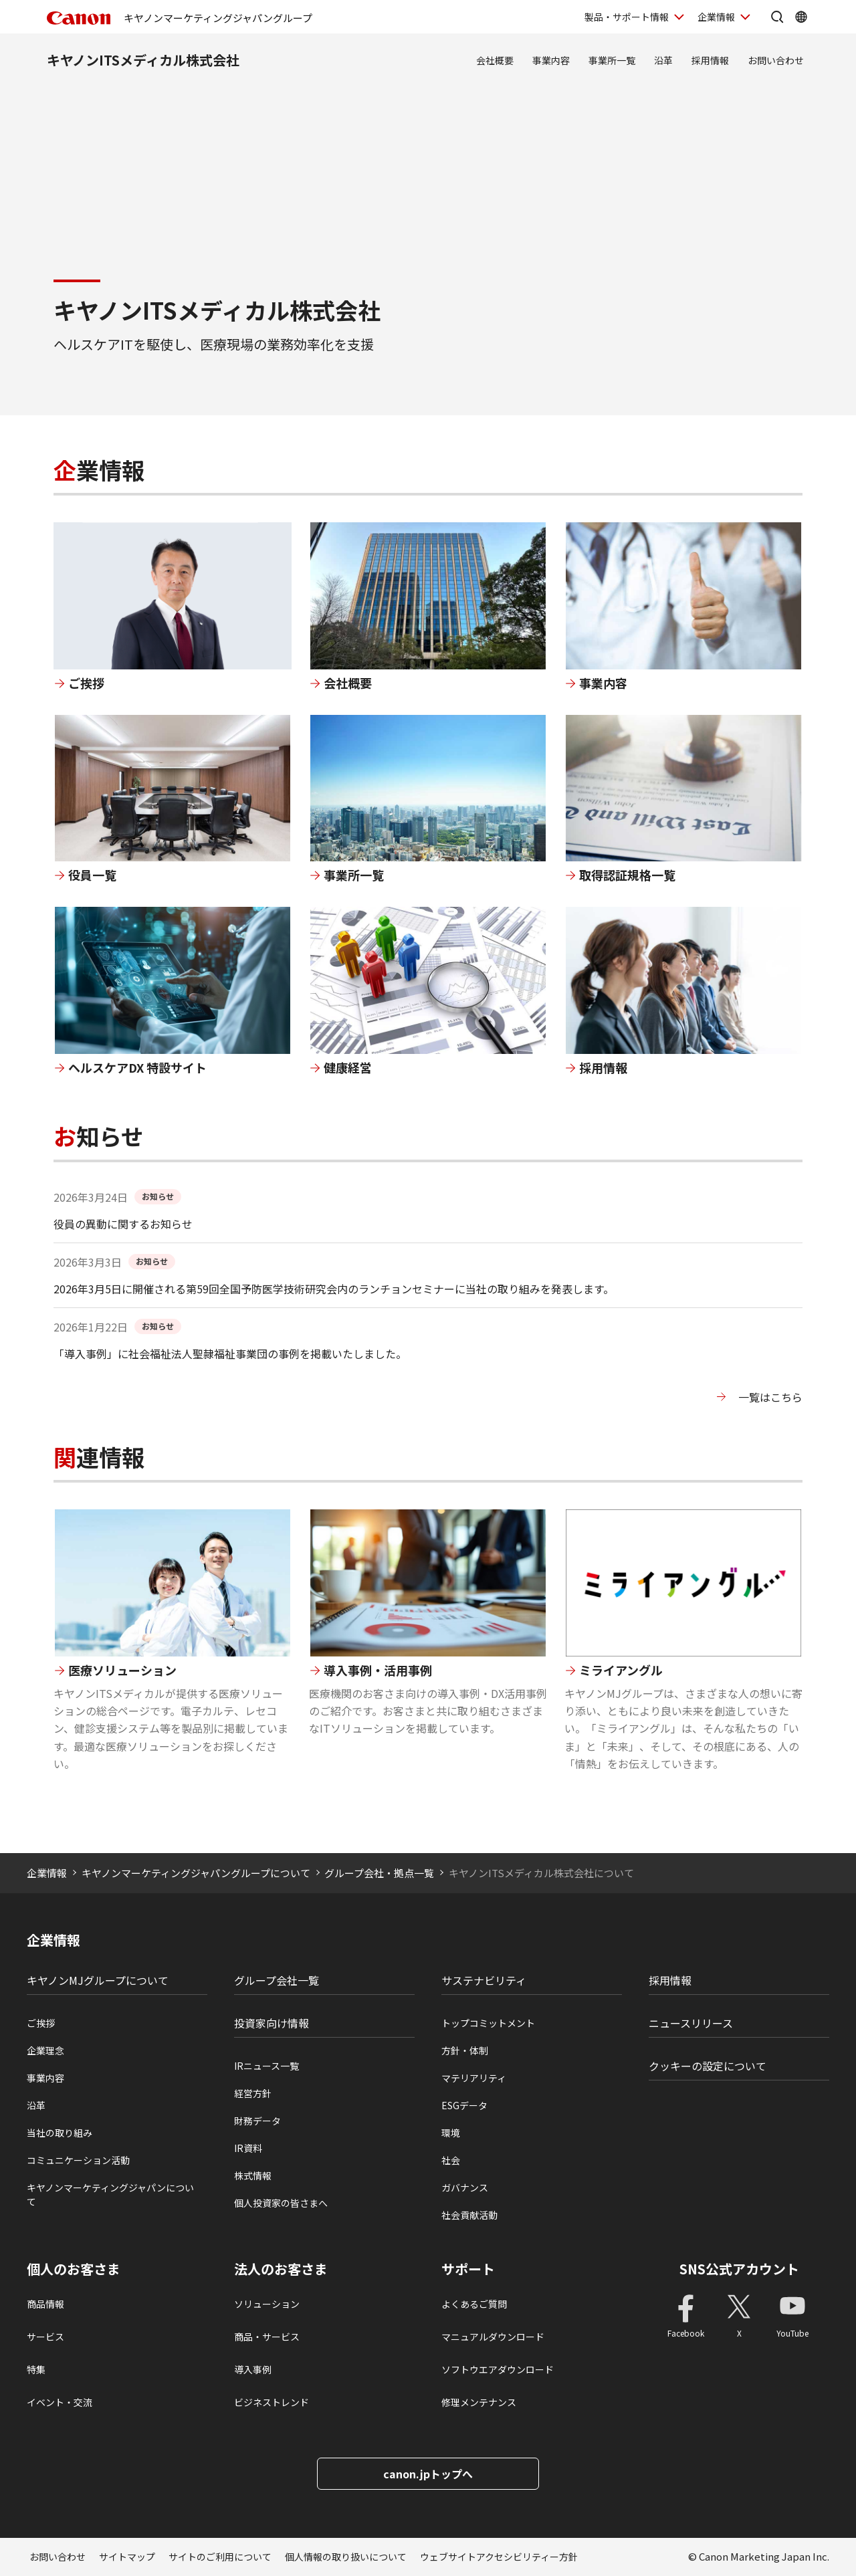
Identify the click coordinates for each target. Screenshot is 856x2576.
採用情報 (710, 60)
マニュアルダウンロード (492, 2336)
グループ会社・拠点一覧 (379, 1873)
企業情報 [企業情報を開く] (716, 16)
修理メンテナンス (478, 2402)
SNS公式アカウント (739, 2268)
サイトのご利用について (220, 2556)
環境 (450, 2132)
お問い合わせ (776, 60)
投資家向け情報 (271, 2023)
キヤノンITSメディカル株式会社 (143, 60)
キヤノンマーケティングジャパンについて (110, 2194)
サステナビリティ (483, 1980)
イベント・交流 (59, 2402)
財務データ (257, 2120)
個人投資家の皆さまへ (281, 2203)
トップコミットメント (488, 2023)
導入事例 (253, 2369)
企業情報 (47, 1873)
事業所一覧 (611, 60)
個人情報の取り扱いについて (346, 2556)
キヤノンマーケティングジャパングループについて (196, 1873)
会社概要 (495, 60)
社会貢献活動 (469, 2215)
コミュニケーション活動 (78, 2160)
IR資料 (248, 2148)
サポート (468, 2269)
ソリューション (267, 2304)
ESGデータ (464, 2105)
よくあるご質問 (474, 2304)
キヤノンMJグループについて (98, 1980)
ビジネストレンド (271, 2402)
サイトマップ (127, 2556)
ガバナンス (464, 2187)
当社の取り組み (59, 2132)
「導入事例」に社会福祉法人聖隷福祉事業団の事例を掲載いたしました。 (230, 1354)
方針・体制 (464, 2050)
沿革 (663, 60)
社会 (450, 2160)
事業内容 (551, 60)
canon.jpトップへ (428, 2474)
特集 (36, 2369)
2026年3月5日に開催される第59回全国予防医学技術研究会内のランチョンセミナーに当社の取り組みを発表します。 (334, 1289)
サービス (45, 2336)
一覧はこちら (770, 1397)
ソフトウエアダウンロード (497, 2369)
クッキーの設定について (707, 2066)
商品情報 (45, 2304)
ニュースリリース (691, 2023)
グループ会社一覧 (276, 1980)
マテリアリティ (473, 2077)
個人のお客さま (73, 2269)
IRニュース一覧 (266, 2065)
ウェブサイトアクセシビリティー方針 (499, 2556)
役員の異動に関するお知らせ (123, 1224)
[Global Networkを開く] (801, 17)
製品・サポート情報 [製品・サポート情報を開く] (626, 16)
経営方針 (253, 2093)
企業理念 (45, 2050)
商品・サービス (267, 2336)
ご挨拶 (41, 2023)
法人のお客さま (281, 2269)
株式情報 (253, 2175)
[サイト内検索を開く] (777, 17)
